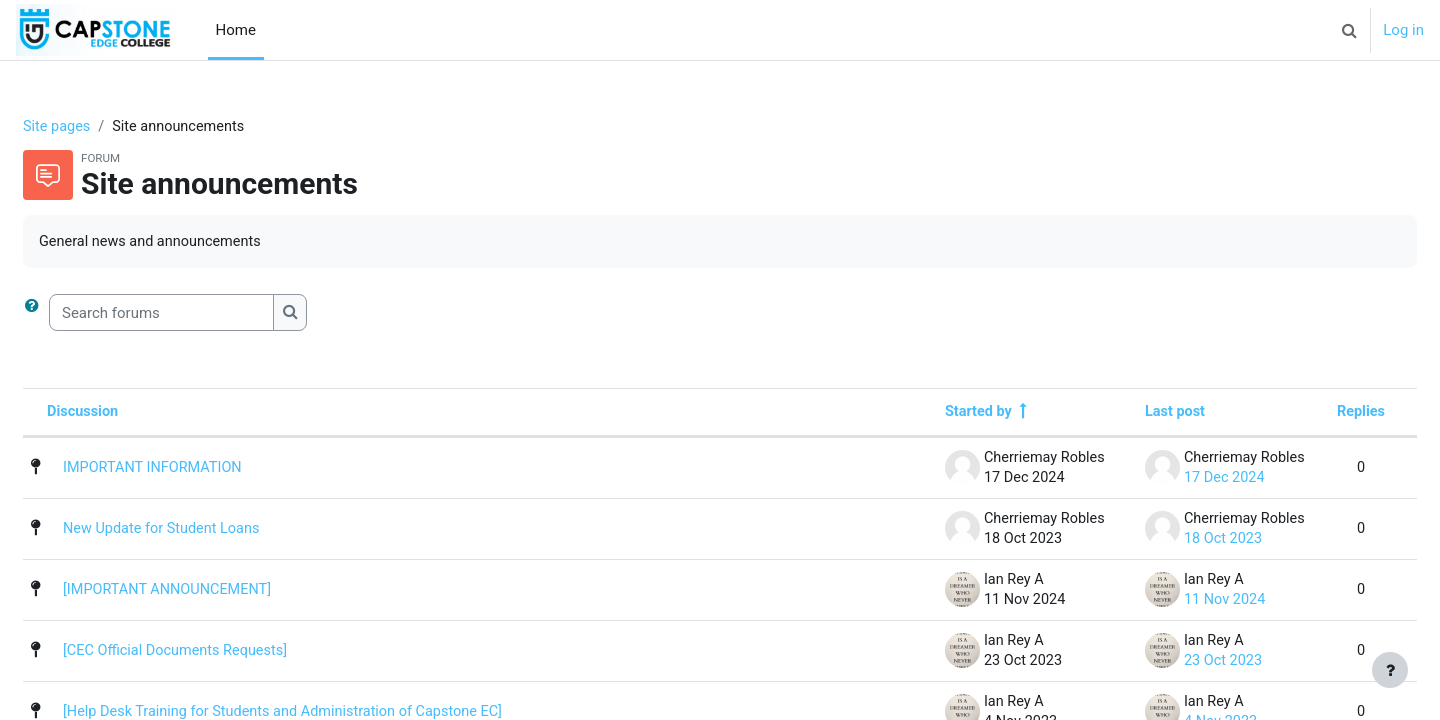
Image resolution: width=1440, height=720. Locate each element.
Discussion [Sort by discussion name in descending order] (132, 414)
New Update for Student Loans (213, 531)
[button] (1349, 30)
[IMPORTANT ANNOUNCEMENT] (219, 592)
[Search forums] (209, 314)
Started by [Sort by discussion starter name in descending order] (929, 414)
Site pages (106, 127)
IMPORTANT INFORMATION (203, 470)
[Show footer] (1390, 670)
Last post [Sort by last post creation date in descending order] (1126, 414)
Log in (1403, 30)
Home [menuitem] (236, 30)
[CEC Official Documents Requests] (227, 653)
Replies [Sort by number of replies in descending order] (1312, 414)
